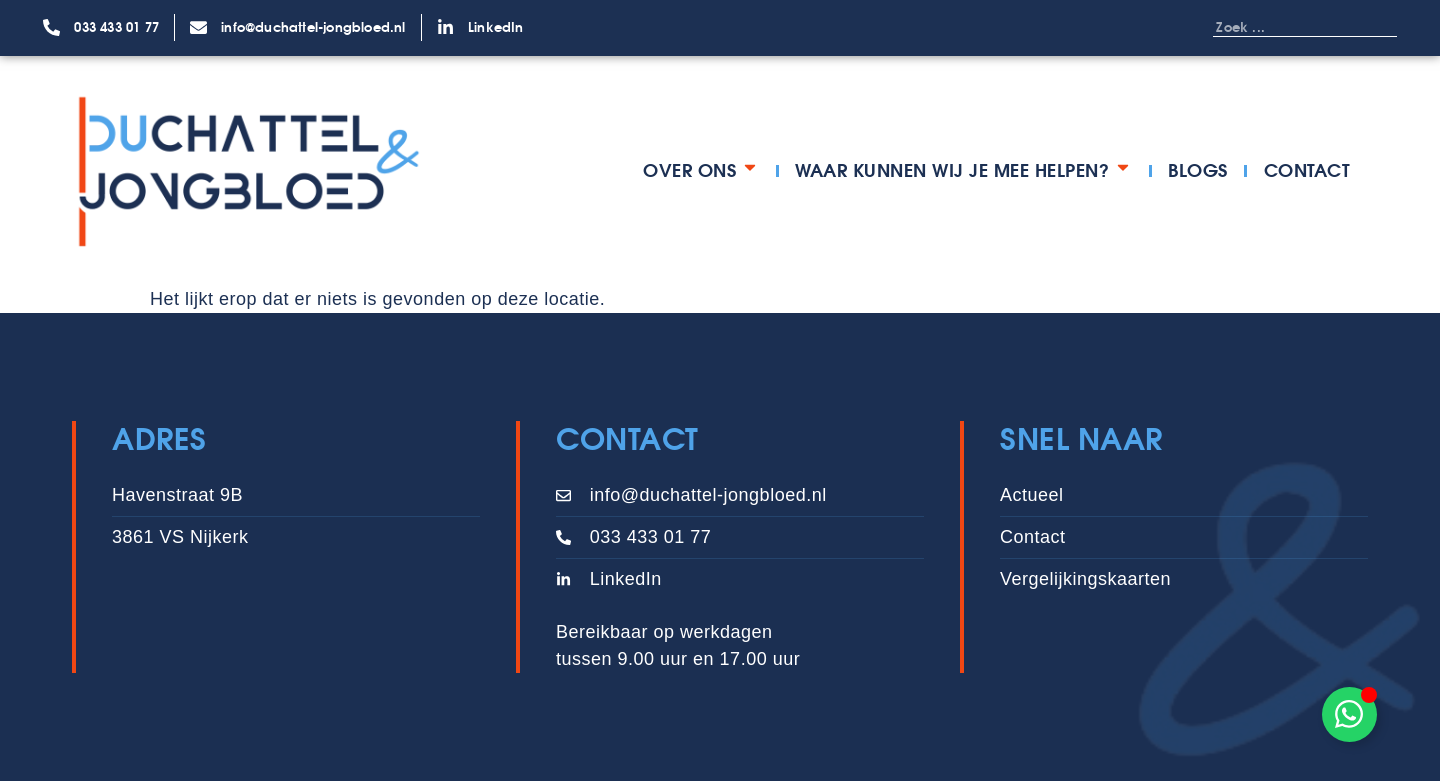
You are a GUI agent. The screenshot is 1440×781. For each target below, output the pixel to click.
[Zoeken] (1377, 27)
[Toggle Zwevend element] (1349, 714)
